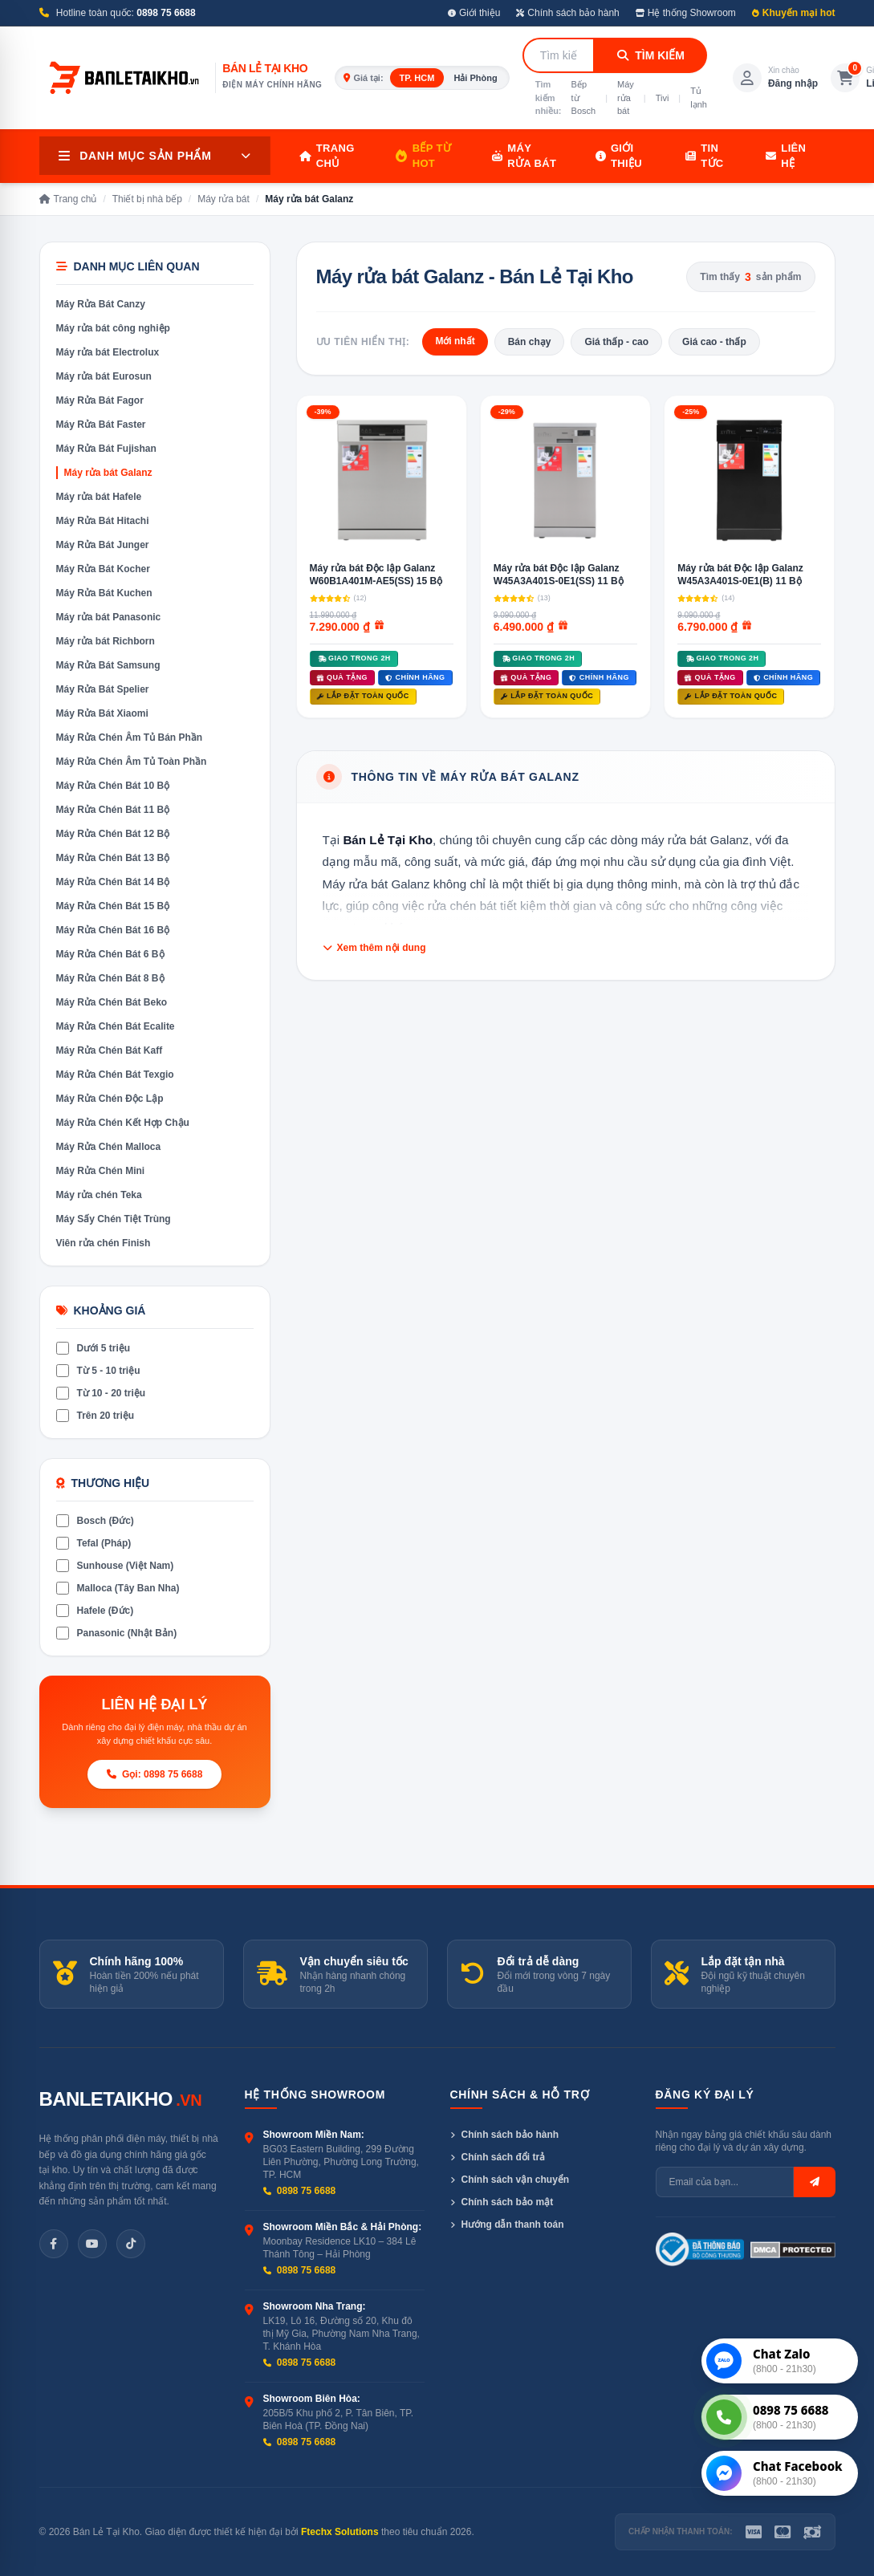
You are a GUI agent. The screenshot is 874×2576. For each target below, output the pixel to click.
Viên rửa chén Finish (103, 1243)
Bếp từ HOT (423, 156)
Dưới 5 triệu (93, 1348)
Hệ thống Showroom (686, 12)
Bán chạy (529, 341)
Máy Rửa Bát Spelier (102, 689)
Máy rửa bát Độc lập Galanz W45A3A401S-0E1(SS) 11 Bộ (559, 575)
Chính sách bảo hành (567, 12)
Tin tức (704, 156)
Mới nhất (454, 341)
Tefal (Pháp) (94, 1543)
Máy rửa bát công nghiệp (113, 328)
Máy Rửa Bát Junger (102, 545)
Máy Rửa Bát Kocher (103, 569)
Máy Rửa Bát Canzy (100, 304)
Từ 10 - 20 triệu (101, 1393)
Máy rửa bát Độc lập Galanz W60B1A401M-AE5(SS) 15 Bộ (376, 575)
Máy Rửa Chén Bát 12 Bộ (113, 833)
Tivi (662, 98)
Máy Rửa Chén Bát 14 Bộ (113, 882)
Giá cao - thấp (714, 341)
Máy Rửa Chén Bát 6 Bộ (110, 954)
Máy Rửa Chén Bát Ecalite (115, 1026)
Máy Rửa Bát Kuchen (104, 593)
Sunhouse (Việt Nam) (115, 1565)
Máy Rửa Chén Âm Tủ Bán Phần (129, 737)
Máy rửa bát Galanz (108, 472)
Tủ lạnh (698, 97)
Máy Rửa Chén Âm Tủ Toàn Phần (131, 761)
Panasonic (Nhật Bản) (116, 1633)
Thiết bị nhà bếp (147, 199)
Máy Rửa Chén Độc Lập (110, 1098)
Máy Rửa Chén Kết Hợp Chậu (122, 1122)
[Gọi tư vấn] (779, 2417)
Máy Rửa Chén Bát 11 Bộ (113, 809)
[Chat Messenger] (779, 2473)
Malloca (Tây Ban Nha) (118, 1588)
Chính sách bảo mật (502, 2202)
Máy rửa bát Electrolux (108, 352)
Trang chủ (327, 156)
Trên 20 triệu (95, 1415)
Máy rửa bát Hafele (99, 496)
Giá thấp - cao (616, 341)
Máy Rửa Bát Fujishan (106, 448)
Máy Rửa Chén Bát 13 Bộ (113, 857)
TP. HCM (417, 78)
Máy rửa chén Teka (99, 1195)
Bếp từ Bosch (583, 97)
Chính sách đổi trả (498, 2157)
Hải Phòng (475, 78)
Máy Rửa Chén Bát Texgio (115, 1074)
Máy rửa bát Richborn (105, 641)
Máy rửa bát (625, 97)
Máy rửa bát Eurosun (104, 376)
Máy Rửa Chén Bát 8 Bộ (110, 978)
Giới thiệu (474, 12)
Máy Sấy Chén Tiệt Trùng (113, 1219)
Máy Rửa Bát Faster (101, 424)
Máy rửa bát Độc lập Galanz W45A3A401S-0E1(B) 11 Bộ (740, 575)
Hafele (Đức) (95, 1610)
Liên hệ (786, 156)
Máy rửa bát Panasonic (108, 617)
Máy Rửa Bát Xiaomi (102, 713)
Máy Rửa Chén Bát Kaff (109, 1050)
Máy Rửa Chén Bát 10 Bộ (113, 785)
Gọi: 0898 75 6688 (155, 1774)
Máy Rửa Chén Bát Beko (112, 1002)
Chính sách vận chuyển (510, 2179)
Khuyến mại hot (793, 12)
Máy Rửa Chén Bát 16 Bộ (113, 930)
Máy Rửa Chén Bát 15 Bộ (113, 906)
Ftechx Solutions (340, 2531)
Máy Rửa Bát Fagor (100, 400)
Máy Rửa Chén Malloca (108, 1146)
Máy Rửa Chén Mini (100, 1170)
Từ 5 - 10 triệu (98, 1370)
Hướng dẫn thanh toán (507, 2224)
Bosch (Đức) (95, 1520)
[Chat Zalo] (779, 2360)
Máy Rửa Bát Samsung (108, 665)
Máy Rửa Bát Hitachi (102, 520)
